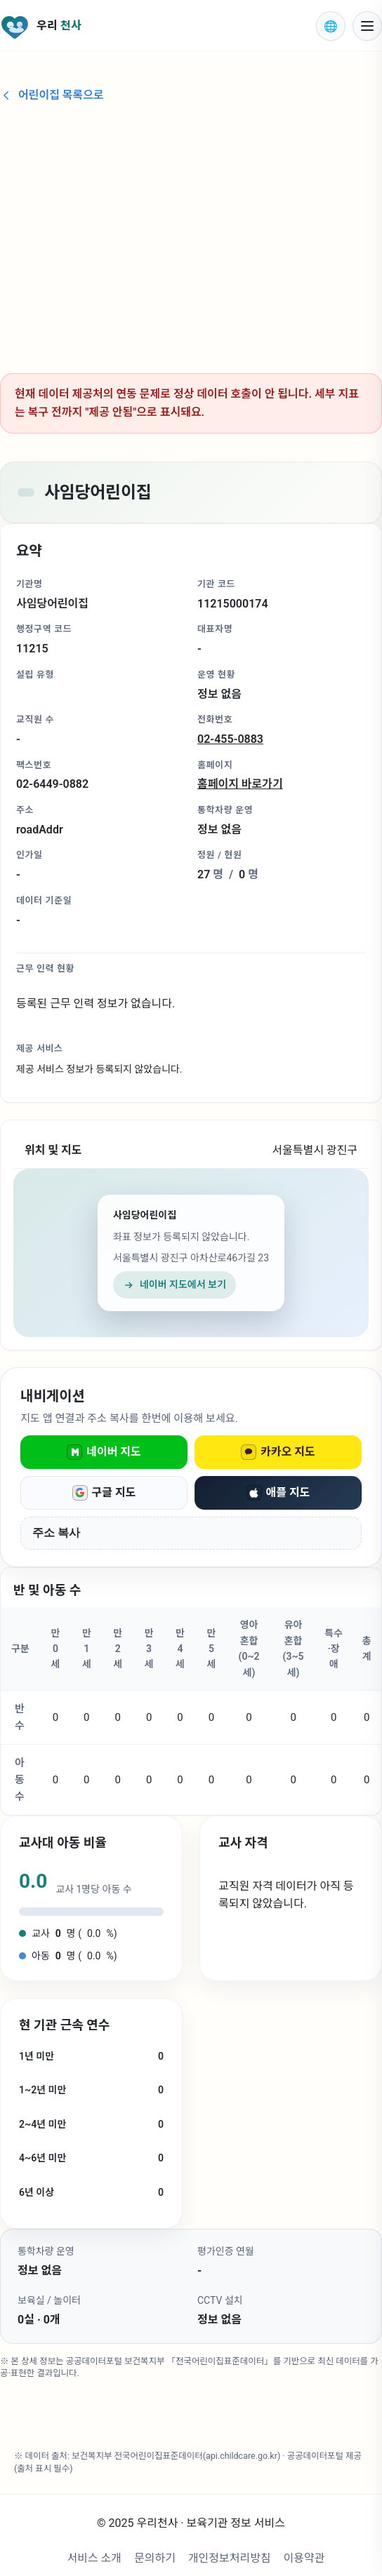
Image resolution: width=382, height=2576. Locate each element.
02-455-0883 (230, 739)
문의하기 (155, 2558)
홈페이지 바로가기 (240, 784)
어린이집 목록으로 (52, 95)
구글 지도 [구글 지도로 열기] (104, 1493)
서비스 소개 (94, 2558)
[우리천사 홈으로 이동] (149, 26)
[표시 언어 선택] (330, 26)
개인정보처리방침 (229, 2558)
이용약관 (304, 2558)
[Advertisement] (191, 231)
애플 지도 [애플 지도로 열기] (278, 1493)
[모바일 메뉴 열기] (367, 26)
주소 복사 (56, 1532)
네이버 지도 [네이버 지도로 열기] (104, 1452)
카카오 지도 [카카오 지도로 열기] (278, 1452)
